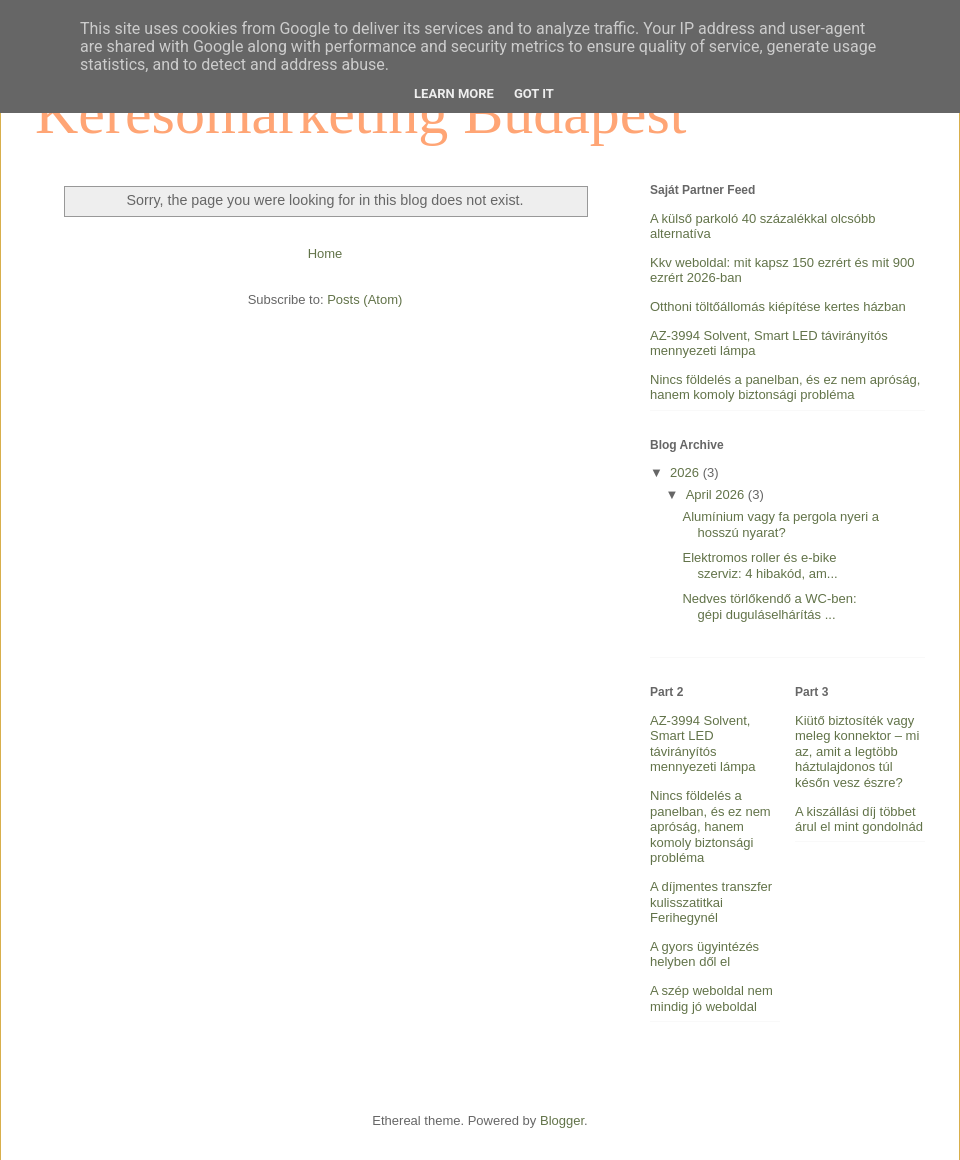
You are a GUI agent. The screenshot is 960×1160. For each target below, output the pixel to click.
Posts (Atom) (364, 299)
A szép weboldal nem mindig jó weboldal (711, 998)
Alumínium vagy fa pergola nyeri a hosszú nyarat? (780, 524)
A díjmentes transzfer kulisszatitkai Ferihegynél (711, 902)
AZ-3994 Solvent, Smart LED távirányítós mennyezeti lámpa (703, 744)
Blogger (562, 1120)
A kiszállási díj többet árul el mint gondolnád (859, 819)
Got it (534, 93)
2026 (686, 472)
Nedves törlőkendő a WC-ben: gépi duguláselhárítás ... (769, 606)
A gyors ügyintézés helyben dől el (704, 954)
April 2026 (717, 494)
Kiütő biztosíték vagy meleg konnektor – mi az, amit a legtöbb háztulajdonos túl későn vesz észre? (857, 751)
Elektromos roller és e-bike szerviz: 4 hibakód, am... (759, 565)
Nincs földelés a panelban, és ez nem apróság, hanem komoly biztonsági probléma (785, 387)
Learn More (454, 93)
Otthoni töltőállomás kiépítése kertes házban (778, 306)
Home (325, 253)
